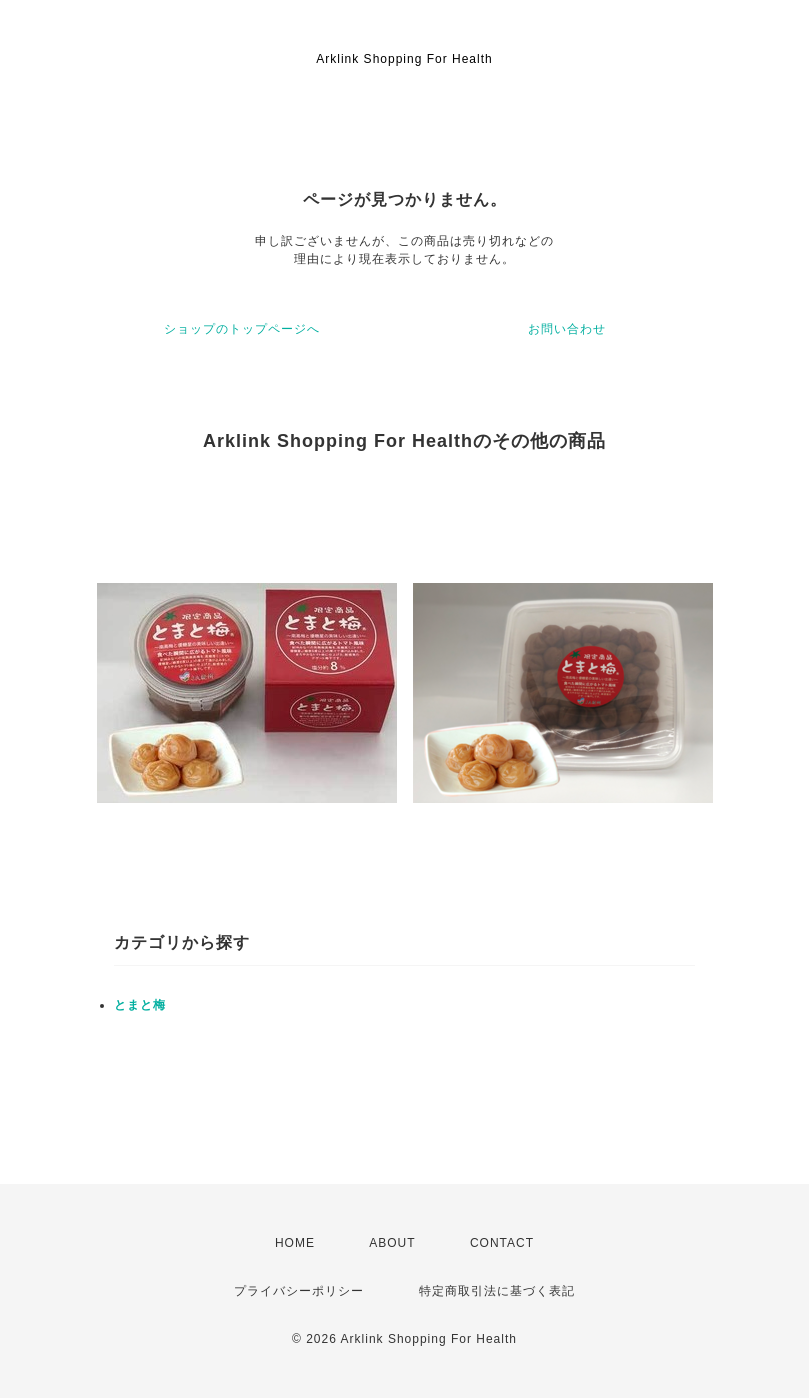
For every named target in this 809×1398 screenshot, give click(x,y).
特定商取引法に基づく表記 (497, 1291)
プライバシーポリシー (299, 1291)
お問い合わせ (567, 329)
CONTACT (502, 1243)
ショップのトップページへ (242, 329)
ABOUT (392, 1243)
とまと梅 (140, 1005)
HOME (295, 1243)
